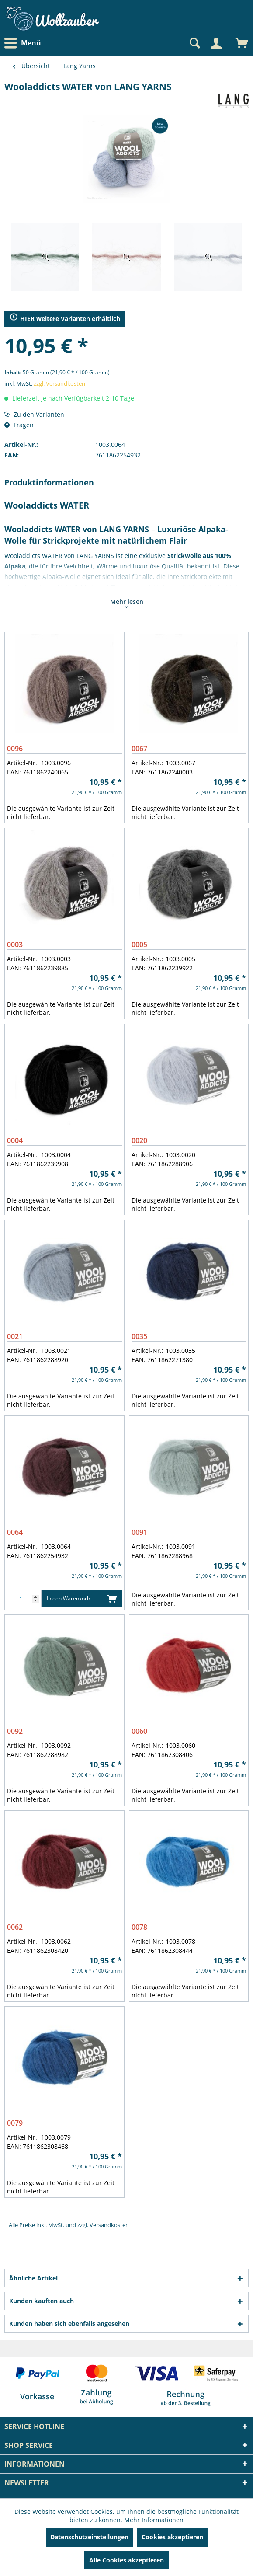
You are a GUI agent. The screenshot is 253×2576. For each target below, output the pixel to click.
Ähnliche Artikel (33, 2278)
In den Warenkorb (82, 1597)
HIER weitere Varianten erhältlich (65, 317)
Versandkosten (109, 2225)
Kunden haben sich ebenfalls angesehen (69, 2323)
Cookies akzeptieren (172, 2537)
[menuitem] (24, 43)
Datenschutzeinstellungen (89, 2537)
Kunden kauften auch (41, 2301)
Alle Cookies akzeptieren (126, 2560)
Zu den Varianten (34, 414)
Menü (22, 43)
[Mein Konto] (216, 43)
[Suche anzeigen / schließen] (194, 43)
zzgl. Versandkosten (59, 383)
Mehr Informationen (154, 2520)
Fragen (19, 425)
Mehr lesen (126, 602)
